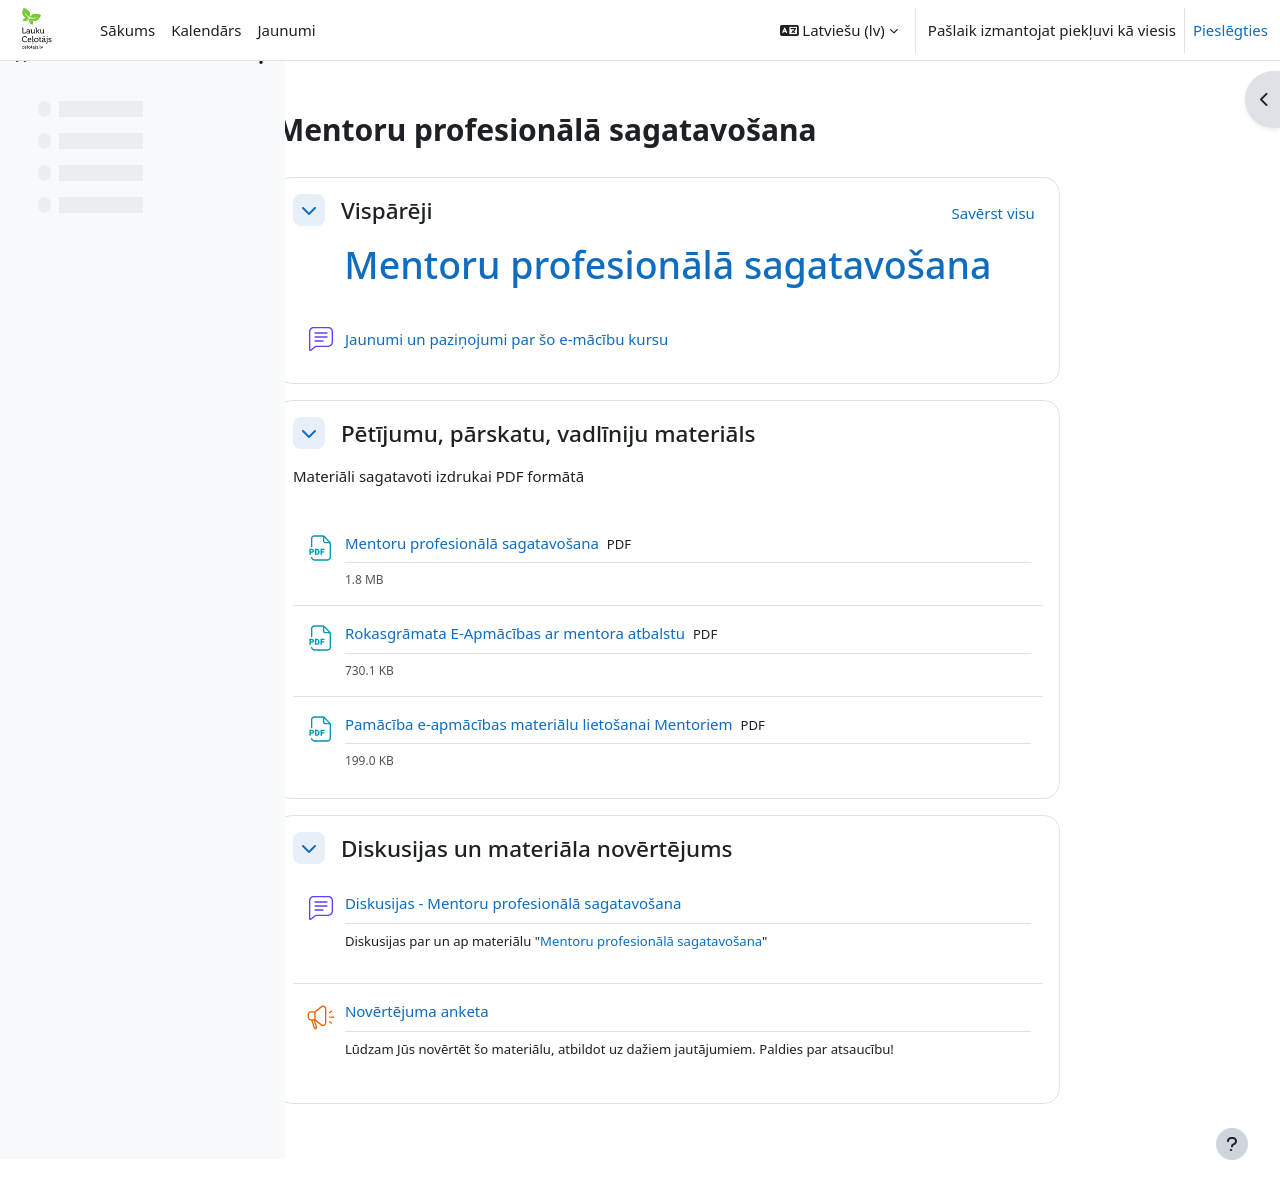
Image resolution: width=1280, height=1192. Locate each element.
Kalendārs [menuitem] (206, 30)
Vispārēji (486, 210)
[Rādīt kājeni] (1232, 1144)
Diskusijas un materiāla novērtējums (636, 848)
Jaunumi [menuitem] (286, 30)
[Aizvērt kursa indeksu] (21, 90)
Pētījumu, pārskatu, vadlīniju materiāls (647, 433)
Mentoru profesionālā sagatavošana (766, 264)
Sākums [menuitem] (127, 30)
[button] (839, 30)
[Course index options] (261, 90)
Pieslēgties (1230, 30)
